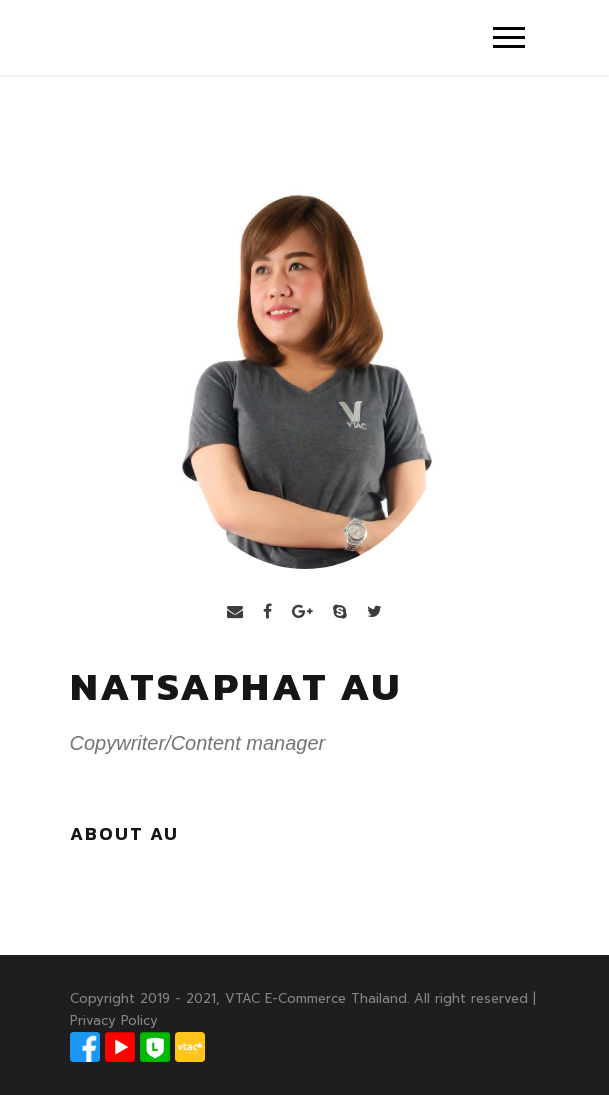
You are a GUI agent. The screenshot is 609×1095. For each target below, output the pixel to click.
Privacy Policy (114, 1020)
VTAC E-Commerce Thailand (316, 998)
